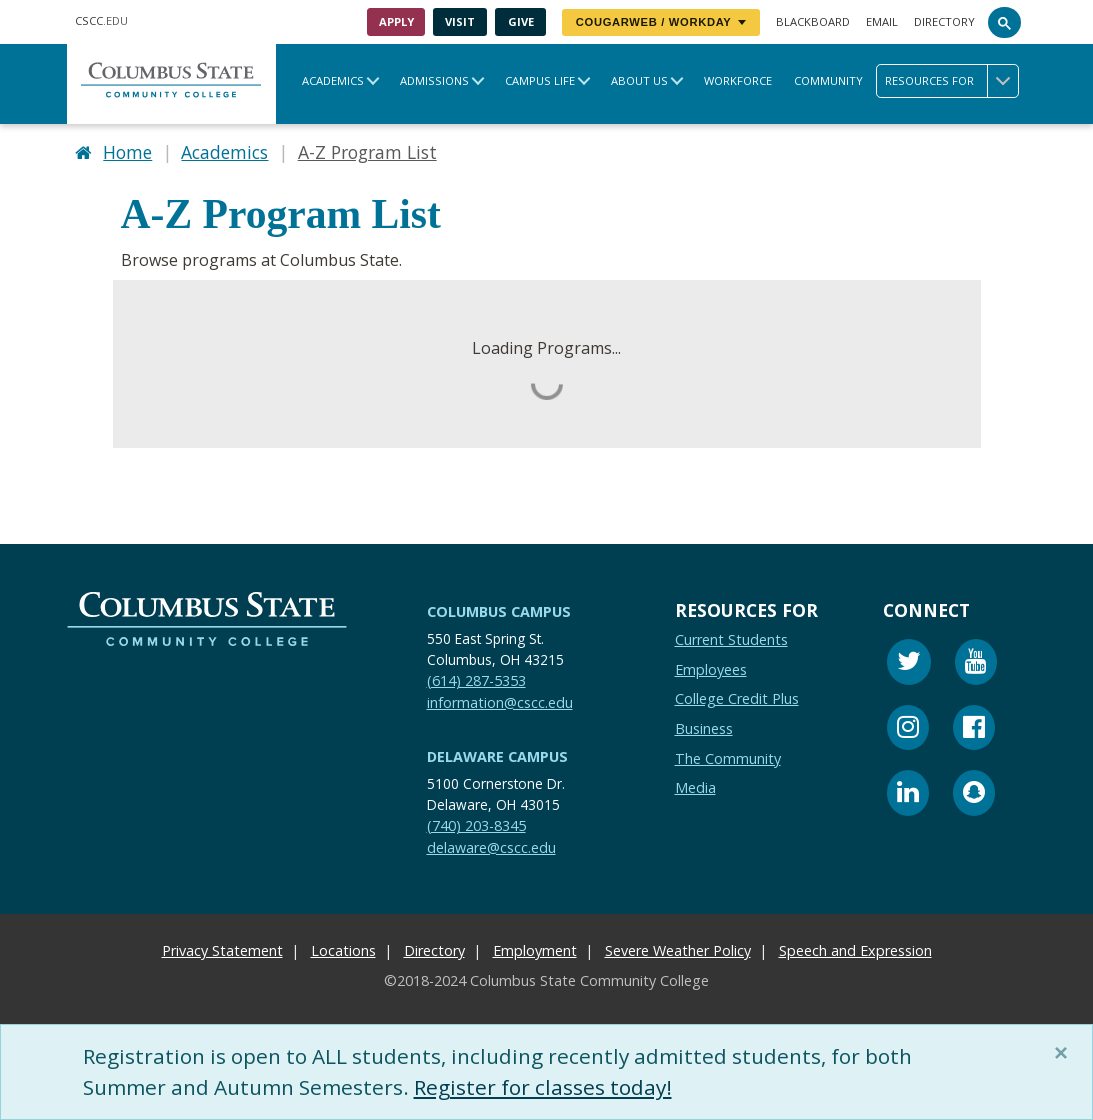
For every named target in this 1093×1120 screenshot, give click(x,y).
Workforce (738, 80)
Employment (535, 951)
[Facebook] (974, 730)
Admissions (434, 80)
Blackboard (813, 21)
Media (695, 788)
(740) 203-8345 (476, 825)
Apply (396, 21)
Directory (944, 21)
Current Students (731, 640)
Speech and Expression (855, 951)
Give (521, 21)
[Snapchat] (974, 796)
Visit (460, 21)
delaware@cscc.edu (491, 847)
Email (882, 21)
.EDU (101, 20)
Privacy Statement (222, 951)
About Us (639, 80)
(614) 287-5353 (476, 680)
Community (828, 80)
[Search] (1005, 22)
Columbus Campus (499, 611)
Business (704, 728)
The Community (728, 758)
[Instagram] (908, 730)
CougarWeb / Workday (661, 22)
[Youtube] (976, 665)
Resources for (951, 81)
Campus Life (540, 80)
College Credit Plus (737, 699)
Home (127, 152)
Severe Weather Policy (678, 951)
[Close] (1065, 1053)
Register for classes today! (543, 1087)
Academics (333, 80)
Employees (711, 669)
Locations (343, 951)
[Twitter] (909, 665)
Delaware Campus (497, 757)
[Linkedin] (908, 796)
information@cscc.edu (500, 702)
